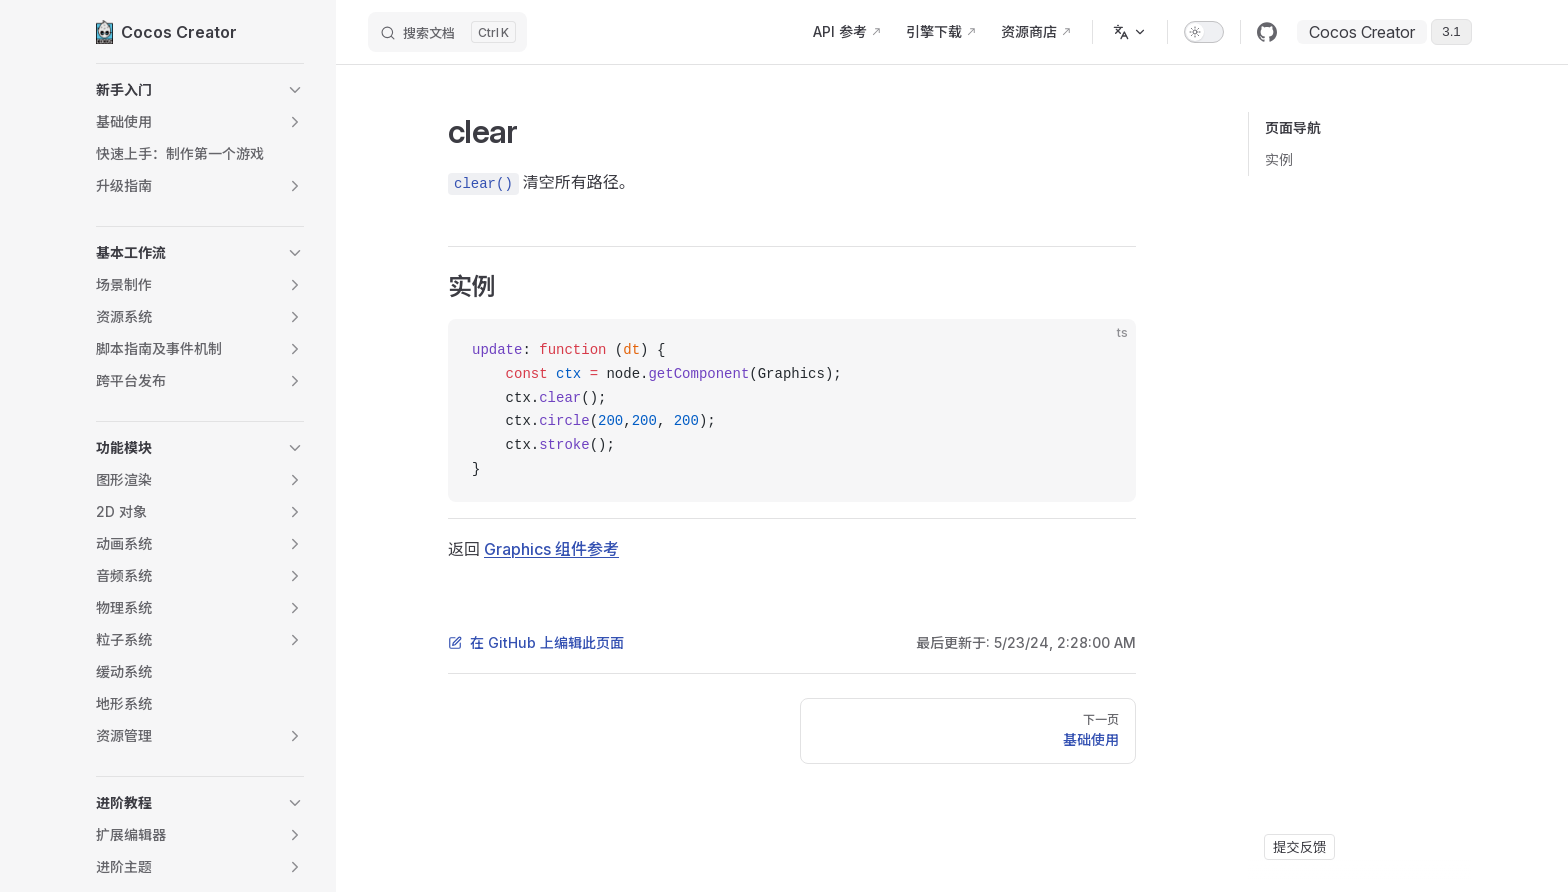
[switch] (1204, 32)
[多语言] (1130, 32)
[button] (200, 90)
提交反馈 (1299, 847)
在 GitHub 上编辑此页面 (536, 642)
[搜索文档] (447, 32)
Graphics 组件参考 (551, 549)
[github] (1267, 32)
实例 (1279, 159)
